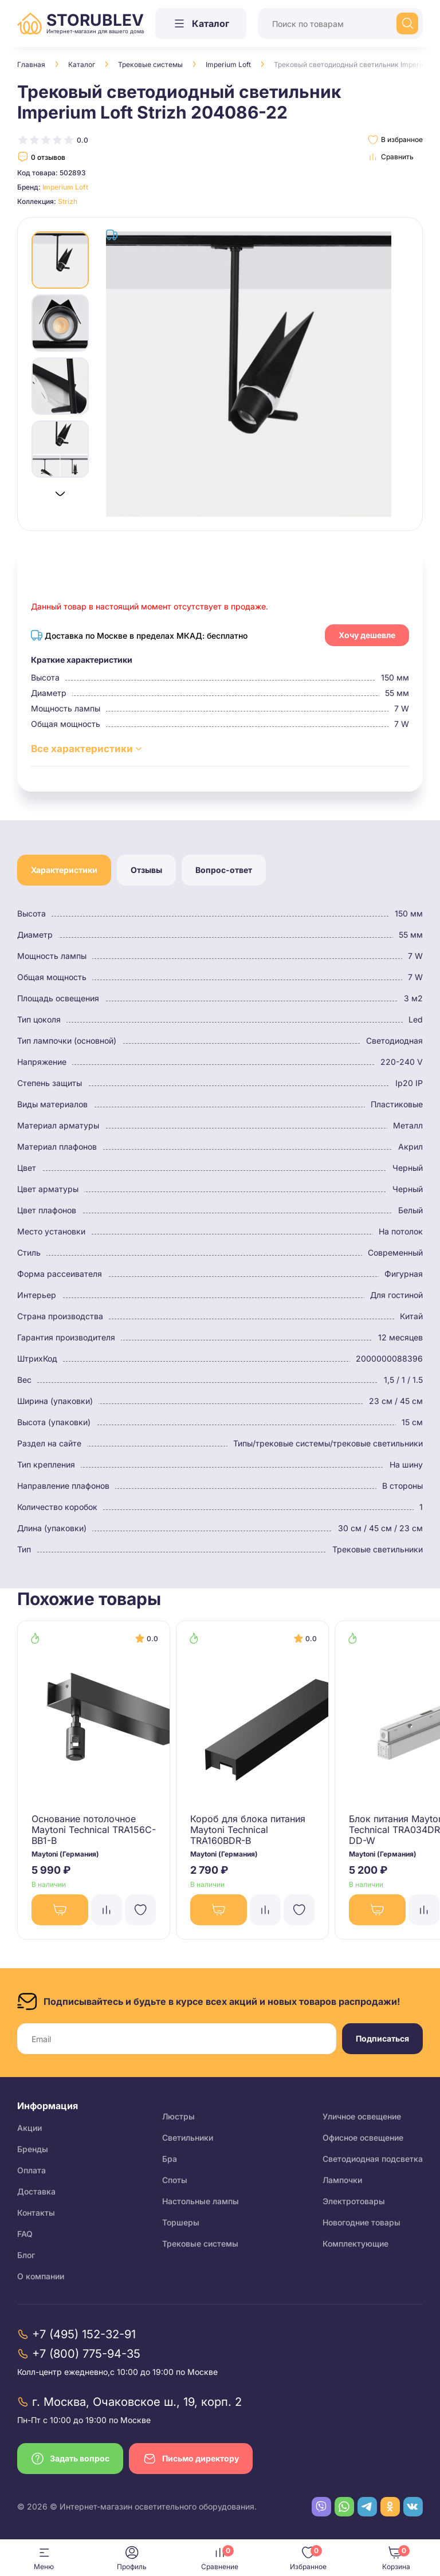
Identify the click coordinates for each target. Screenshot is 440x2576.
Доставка (36, 2191)
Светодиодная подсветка (373, 2159)
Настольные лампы (200, 2201)
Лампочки (342, 2180)
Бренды (32, 2149)
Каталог (81, 64)
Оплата (31, 2170)
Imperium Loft (228, 64)
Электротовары (354, 2201)
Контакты (36, 2212)
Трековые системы (150, 64)
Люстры (178, 2116)
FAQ (25, 2234)
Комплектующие (355, 2243)
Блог (26, 2255)
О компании (40, 2276)
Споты (174, 2180)
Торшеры (180, 2222)
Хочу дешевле (367, 635)
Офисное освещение (363, 2137)
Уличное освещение (362, 2116)
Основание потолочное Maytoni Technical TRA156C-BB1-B (94, 1829)
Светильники (187, 2137)
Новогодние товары (361, 2222)
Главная (31, 64)
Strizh (67, 201)
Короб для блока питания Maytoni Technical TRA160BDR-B (247, 1829)
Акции (29, 2128)
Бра (169, 2159)
